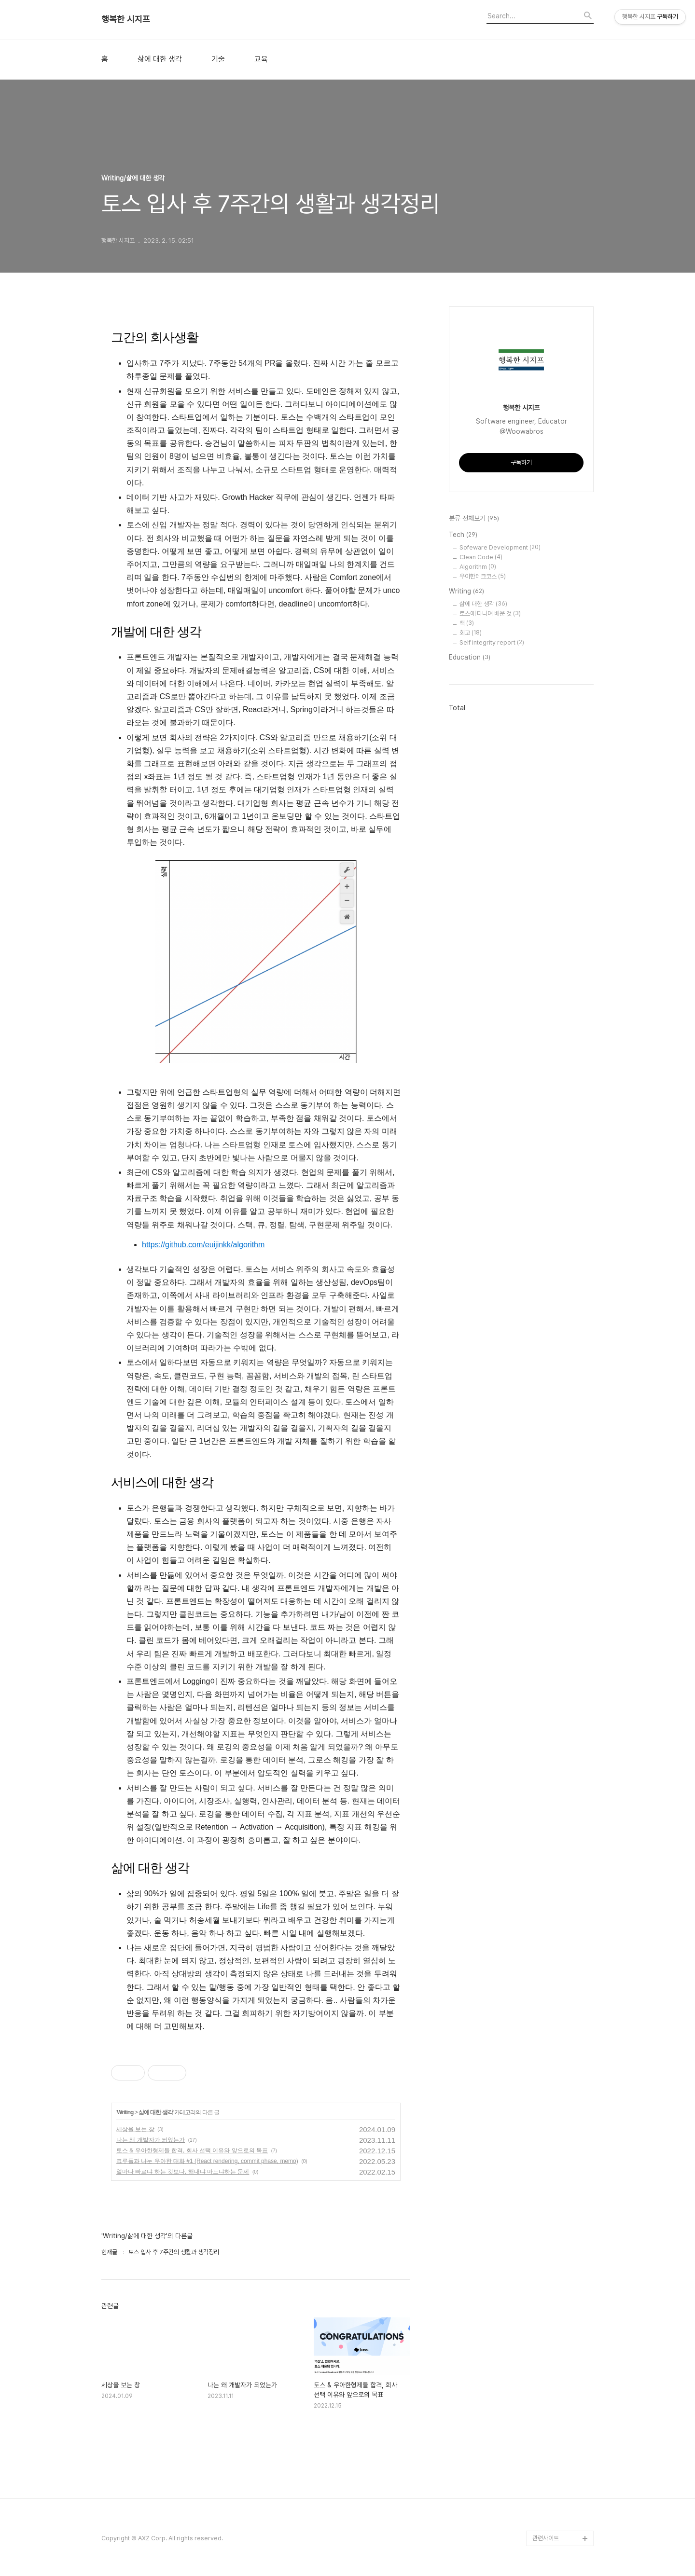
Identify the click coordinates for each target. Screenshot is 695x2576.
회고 (470, 632)
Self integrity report (491, 642)
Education (469, 657)
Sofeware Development (500, 547)
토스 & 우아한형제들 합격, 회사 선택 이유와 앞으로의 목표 (192, 2150)
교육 (261, 59)
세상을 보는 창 (135, 2129)
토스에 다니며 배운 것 (490, 613)
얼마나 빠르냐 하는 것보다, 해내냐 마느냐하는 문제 (182, 2171)
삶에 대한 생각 (160, 59)
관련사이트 (545, 2538)
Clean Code (480, 557)
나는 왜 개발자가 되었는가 (150, 2139)
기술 (218, 59)
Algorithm (477, 566)
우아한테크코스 (482, 576)
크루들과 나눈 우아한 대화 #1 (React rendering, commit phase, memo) (207, 2161)
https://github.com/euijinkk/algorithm (203, 1244)
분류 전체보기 (474, 518)
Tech (463, 535)
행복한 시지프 (125, 19)
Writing (125, 2112)
